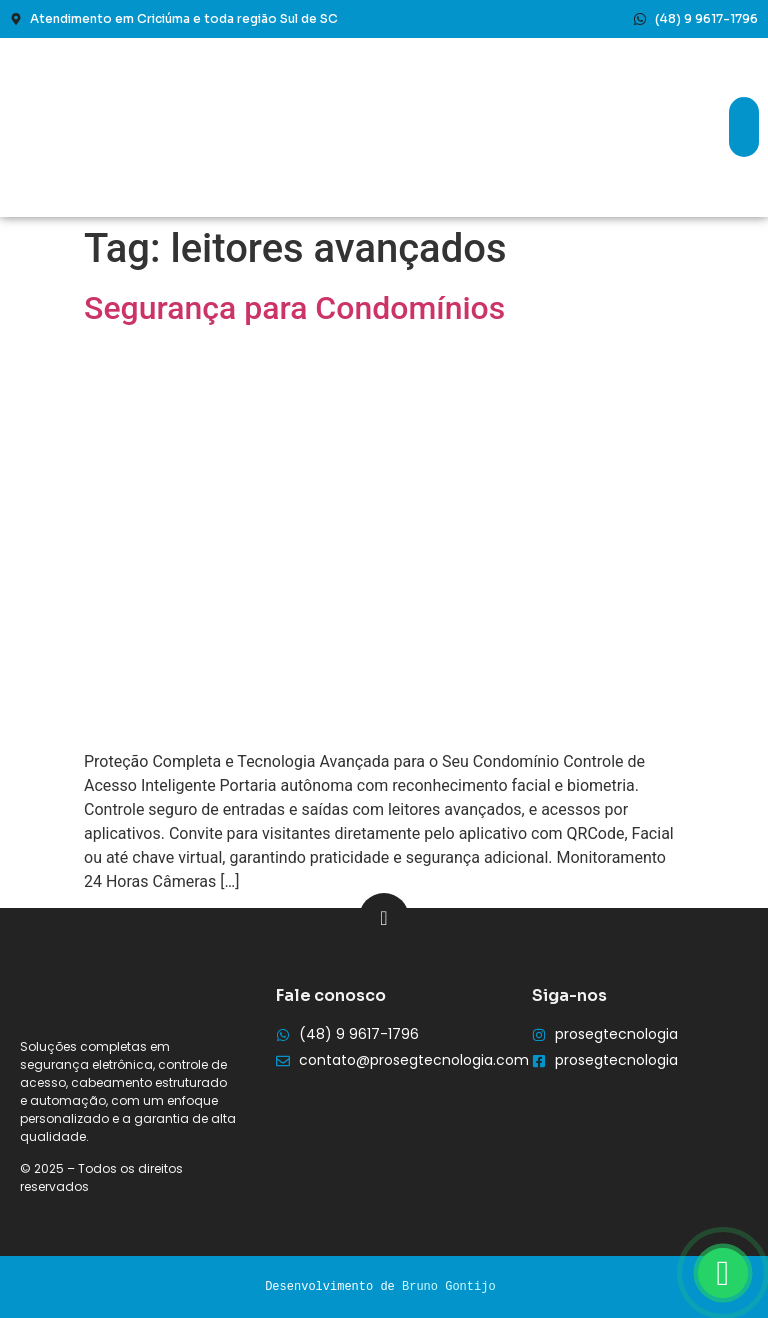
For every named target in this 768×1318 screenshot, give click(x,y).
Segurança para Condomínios (294, 308)
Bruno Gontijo (449, 1286)
